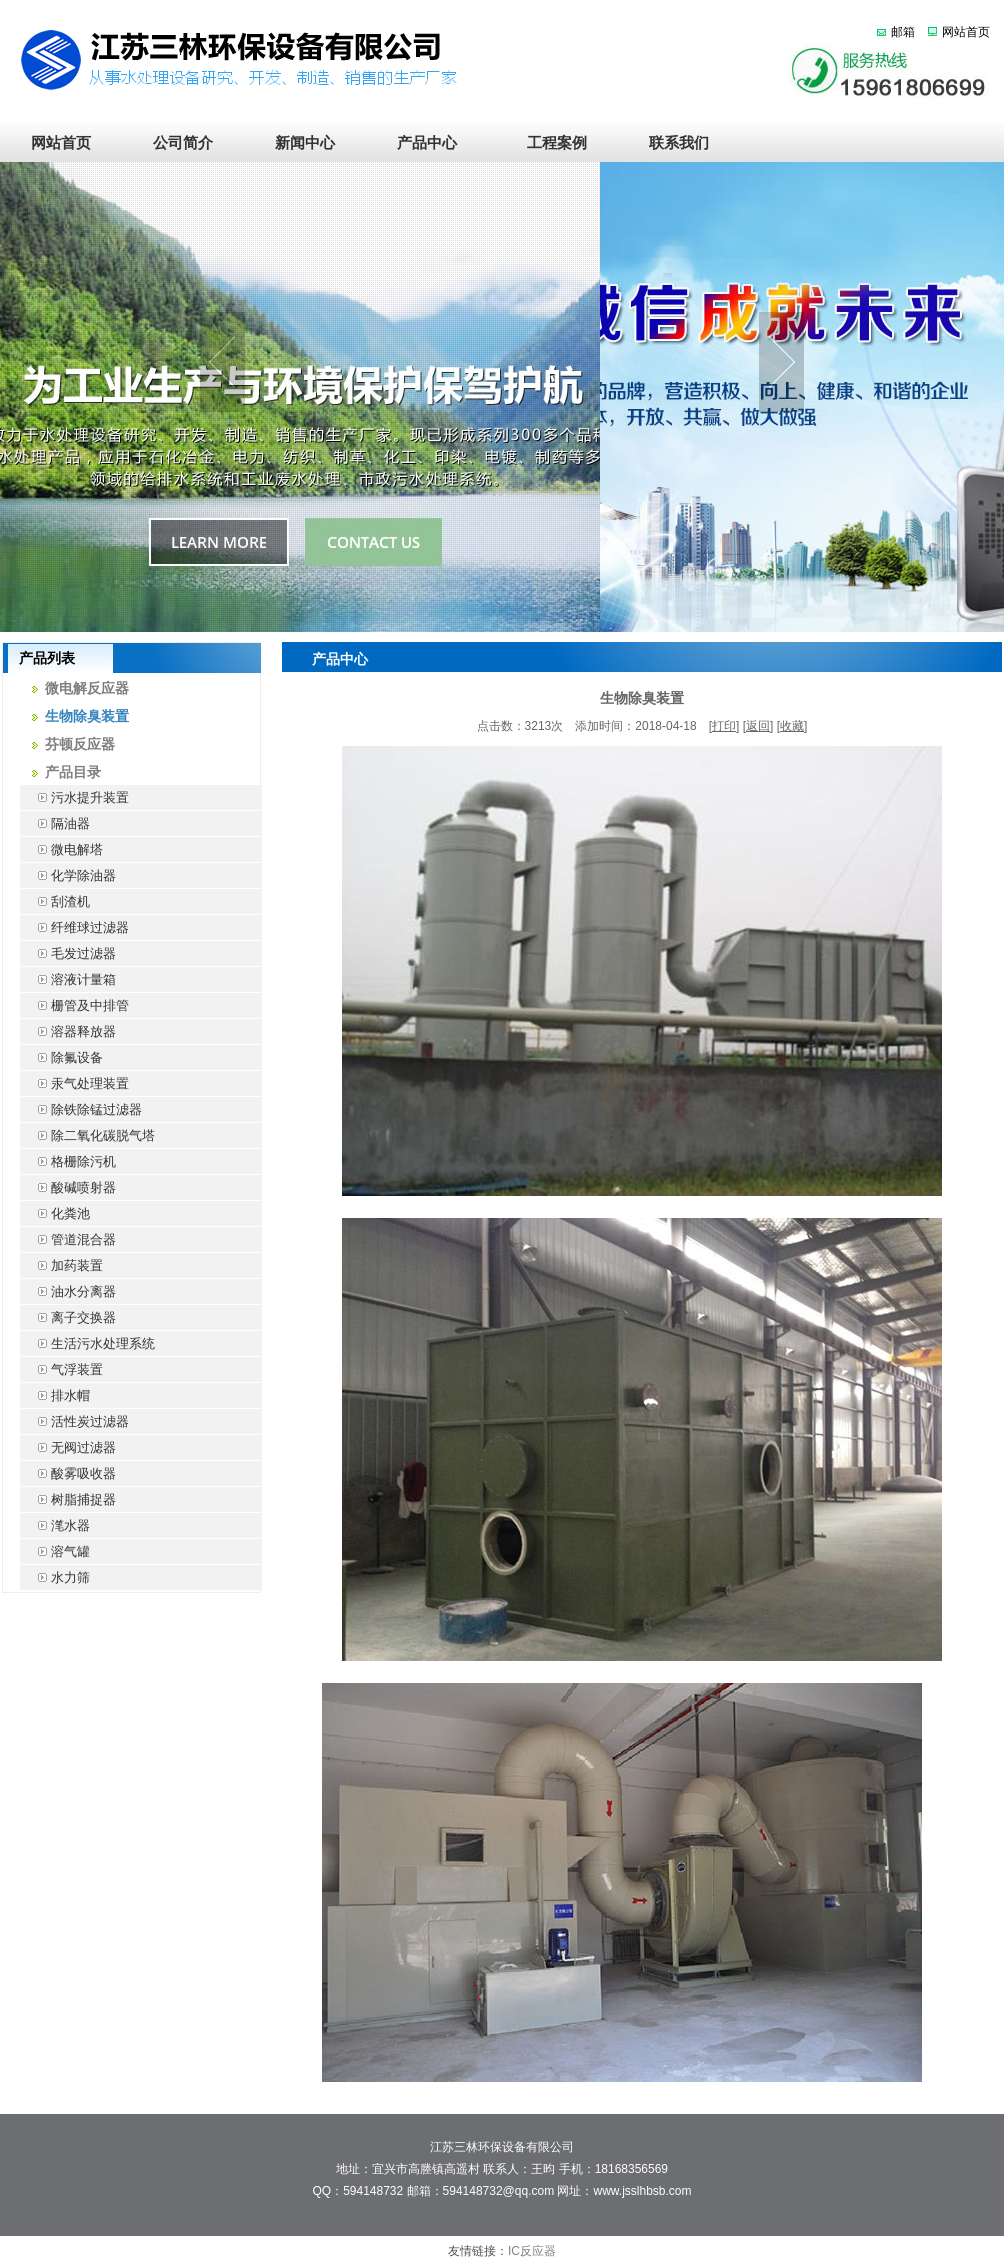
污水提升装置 (74, 797)
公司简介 (183, 143)
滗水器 (55, 1525)
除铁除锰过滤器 (81, 1109)
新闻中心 (305, 143)
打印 (724, 726)
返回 (758, 726)
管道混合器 (68, 1239)
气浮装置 (61, 1369)
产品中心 (427, 143)
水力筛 (55, 1577)
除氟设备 (61, 1057)
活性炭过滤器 (74, 1421)
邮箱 (903, 32)
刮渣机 (55, 901)
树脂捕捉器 (68, 1499)
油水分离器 (68, 1291)
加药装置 (61, 1265)
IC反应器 (532, 2251)
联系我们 (671, 143)
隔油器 (55, 823)
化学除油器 (68, 875)
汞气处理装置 (74, 1083)
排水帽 (55, 1395)
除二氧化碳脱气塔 (87, 1135)
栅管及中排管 (74, 1005)
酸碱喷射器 (68, 1187)
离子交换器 (68, 1317)
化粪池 (55, 1213)
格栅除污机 (68, 1161)
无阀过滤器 (68, 1447)
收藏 (792, 726)
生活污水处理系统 (87, 1343)
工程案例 (549, 143)
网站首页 (966, 32)
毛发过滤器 (68, 953)
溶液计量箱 (68, 979)
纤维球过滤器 (74, 927)
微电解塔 (61, 849)
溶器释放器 (68, 1031)
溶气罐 (55, 1551)
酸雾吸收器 (68, 1473)
